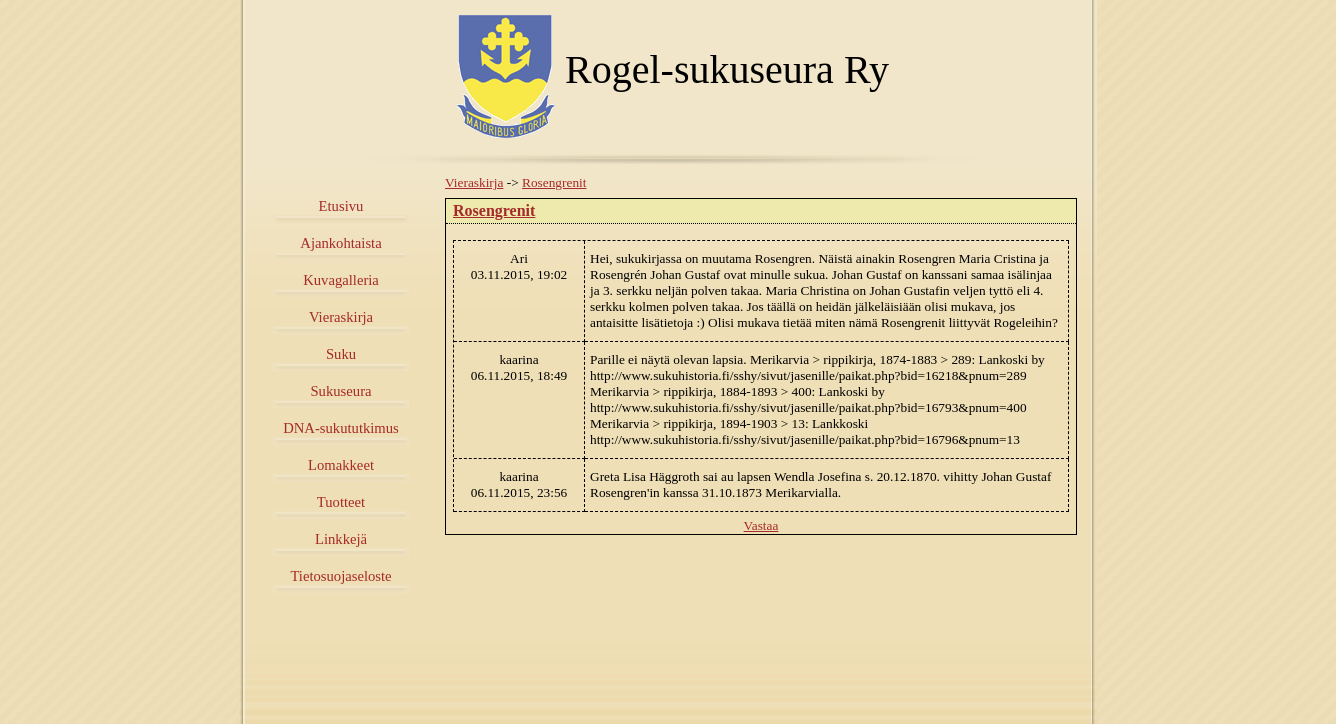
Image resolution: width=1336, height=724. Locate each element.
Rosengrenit (554, 182)
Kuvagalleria (341, 280)
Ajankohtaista (340, 243)
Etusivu (341, 206)
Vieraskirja (341, 317)
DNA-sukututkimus (341, 428)
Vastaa (761, 525)
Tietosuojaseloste (340, 576)
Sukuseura (340, 391)
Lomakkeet (341, 465)
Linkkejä (341, 539)
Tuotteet (341, 502)
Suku (341, 354)
